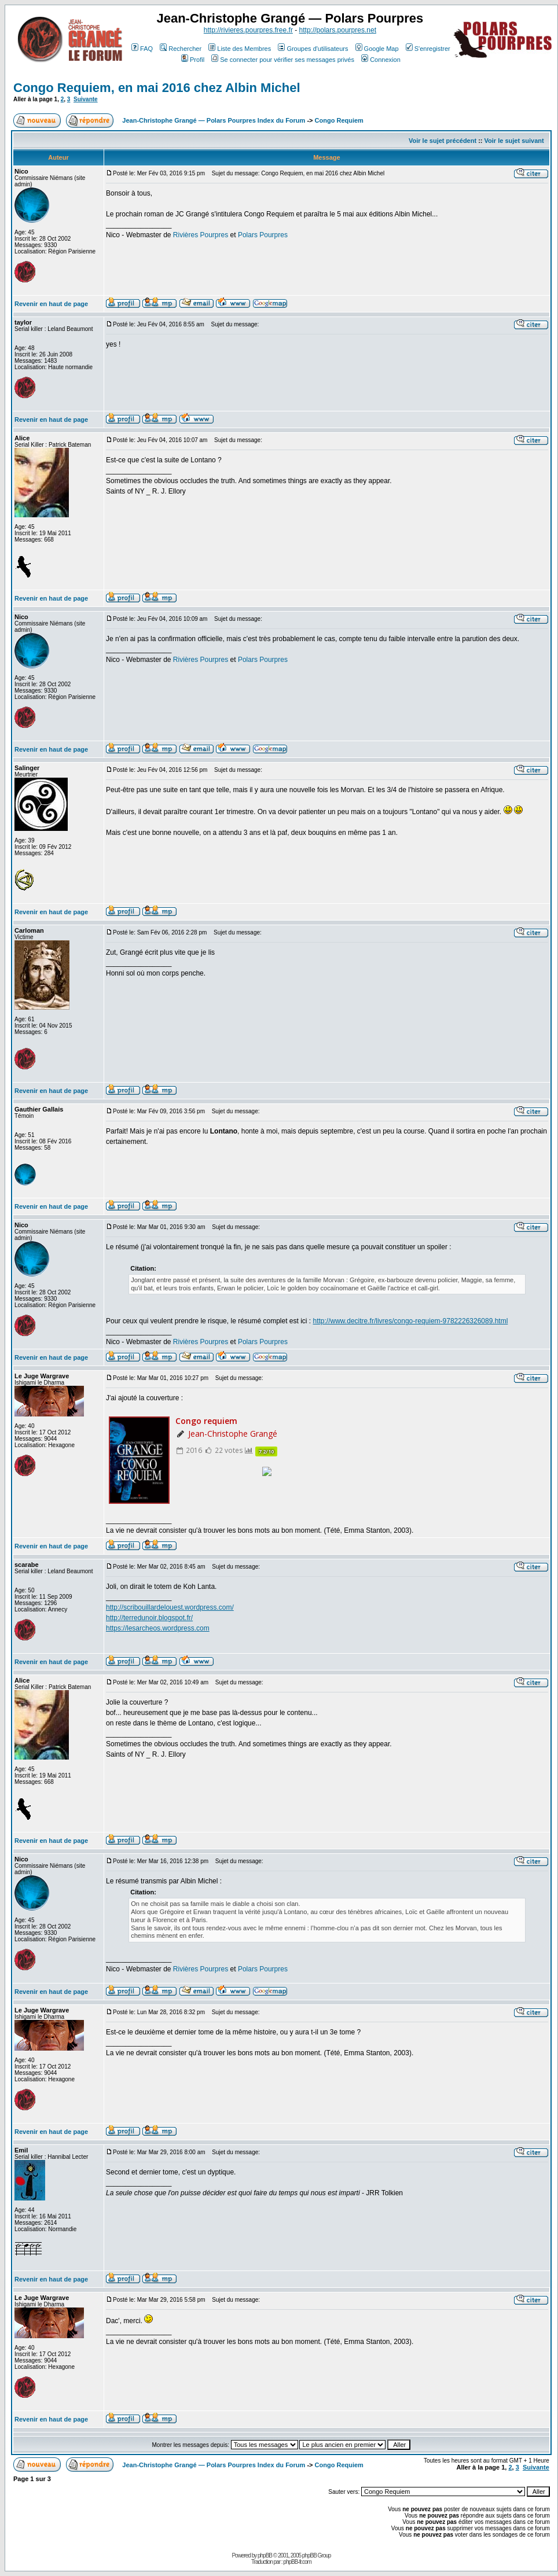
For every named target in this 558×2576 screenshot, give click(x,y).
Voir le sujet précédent (442, 140)
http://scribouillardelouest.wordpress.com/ (170, 1607)
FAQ (142, 48)
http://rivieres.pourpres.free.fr (248, 30)
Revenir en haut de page (51, 303)
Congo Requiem (339, 120)
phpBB (265, 2555)
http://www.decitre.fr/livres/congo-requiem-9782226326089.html (410, 1321)
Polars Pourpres (263, 235)
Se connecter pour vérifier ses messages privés (282, 59)
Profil (192, 59)
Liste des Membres (239, 48)
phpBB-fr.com (297, 2562)
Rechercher (180, 48)
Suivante (86, 99)
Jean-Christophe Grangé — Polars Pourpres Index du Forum (213, 120)
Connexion (381, 59)
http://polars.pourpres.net (337, 30)
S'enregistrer (428, 48)
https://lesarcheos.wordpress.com (158, 1628)
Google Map (377, 48)
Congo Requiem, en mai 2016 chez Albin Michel (156, 87)
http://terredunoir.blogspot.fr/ (149, 1618)
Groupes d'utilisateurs (313, 48)
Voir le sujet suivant (514, 140)
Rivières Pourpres (200, 235)
